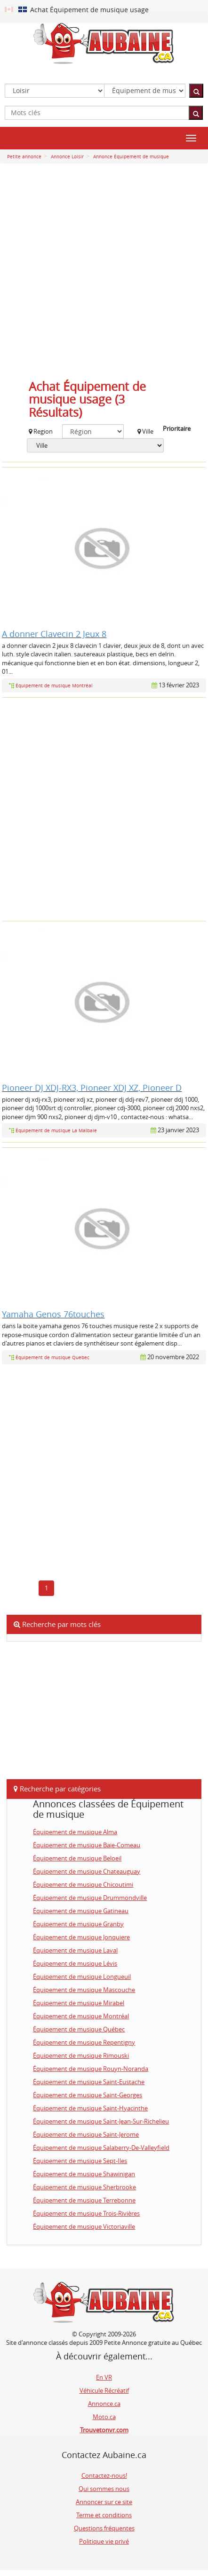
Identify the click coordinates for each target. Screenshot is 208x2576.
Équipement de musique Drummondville (90, 1897)
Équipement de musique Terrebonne (84, 2200)
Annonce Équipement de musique (130, 157)
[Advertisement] (104, 274)
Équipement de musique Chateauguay (86, 1871)
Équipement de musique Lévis (75, 1963)
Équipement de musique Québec (79, 2029)
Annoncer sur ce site (104, 2502)
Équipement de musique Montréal (54, 686)
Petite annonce (24, 157)
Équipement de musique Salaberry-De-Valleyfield (101, 2147)
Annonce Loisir (66, 157)
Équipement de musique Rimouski (81, 2055)
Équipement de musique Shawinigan (84, 2174)
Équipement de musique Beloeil (77, 1858)
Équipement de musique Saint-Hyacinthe (90, 2108)
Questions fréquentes (104, 2528)
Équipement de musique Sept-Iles (80, 2160)
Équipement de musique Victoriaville (84, 2226)
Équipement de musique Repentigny (84, 2042)
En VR (104, 2377)
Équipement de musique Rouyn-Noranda (90, 2068)
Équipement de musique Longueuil (82, 1976)
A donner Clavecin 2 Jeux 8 (54, 633)
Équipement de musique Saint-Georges (87, 2095)
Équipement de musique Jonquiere (81, 1937)
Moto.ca (104, 2417)
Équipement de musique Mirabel (78, 2003)
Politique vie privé (104, 2541)
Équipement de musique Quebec (52, 1357)
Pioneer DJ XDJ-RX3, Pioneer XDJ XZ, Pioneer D (92, 1087)
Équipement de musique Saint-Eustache (88, 2082)
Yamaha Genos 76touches (53, 1314)
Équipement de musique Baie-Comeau (86, 1845)
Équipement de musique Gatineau (80, 1911)
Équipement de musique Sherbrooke (84, 2187)
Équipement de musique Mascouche (84, 1989)
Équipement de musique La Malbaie (56, 1131)
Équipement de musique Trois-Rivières (86, 2213)
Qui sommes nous (104, 2488)
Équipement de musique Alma (75, 1832)
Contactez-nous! (104, 2475)
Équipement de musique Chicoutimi (83, 1884)
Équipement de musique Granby (78, 1924)
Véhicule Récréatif (104, 2390)
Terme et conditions (104, 2515)
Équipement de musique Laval (75, 1950)
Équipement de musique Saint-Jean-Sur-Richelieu (101, 2121)
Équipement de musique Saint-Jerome (86, 2134)
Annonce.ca (104, 2403)
